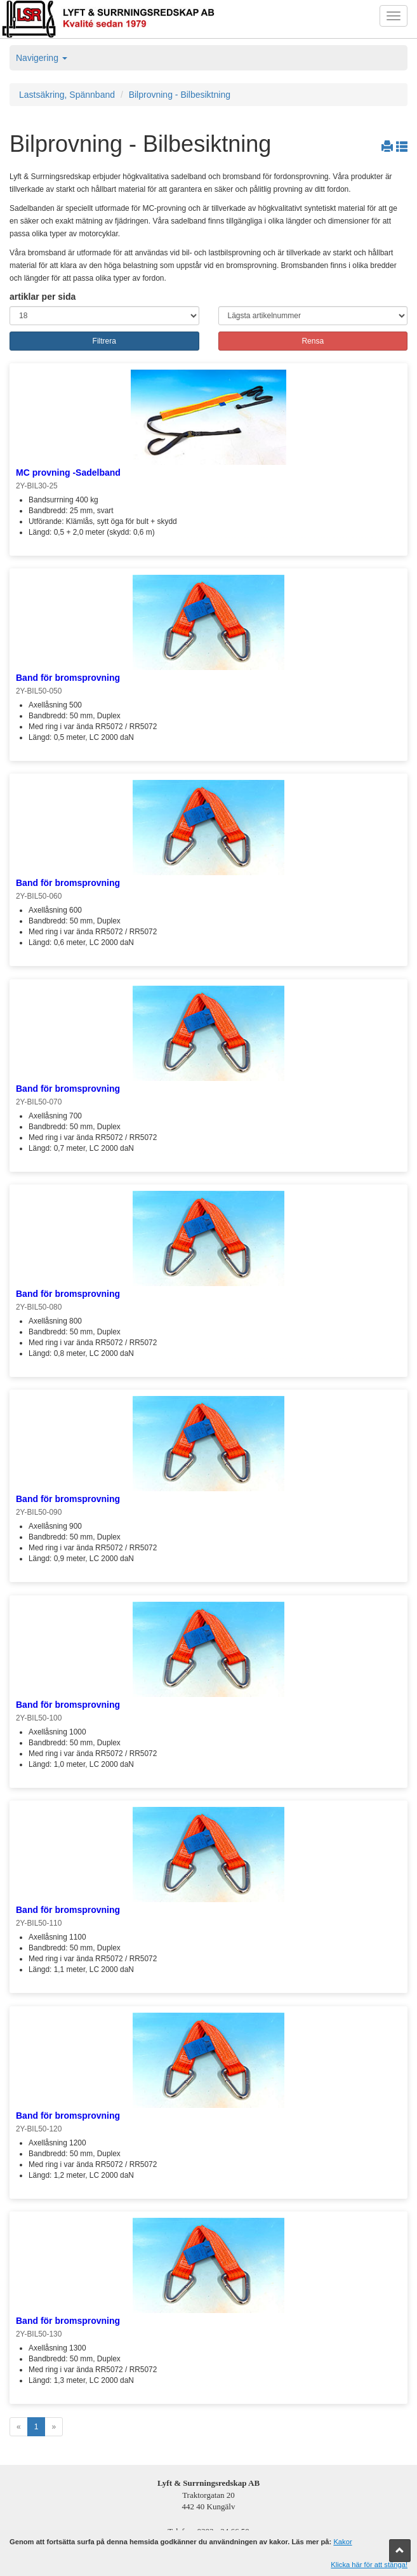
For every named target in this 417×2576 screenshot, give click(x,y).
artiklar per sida (43, 297)
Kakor (342, 2542)
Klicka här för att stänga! (369, 2564)
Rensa (312, 341)
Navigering (41, 58)
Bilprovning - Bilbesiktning (179, 95)
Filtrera (104, 341)
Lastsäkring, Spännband (67, 95)
